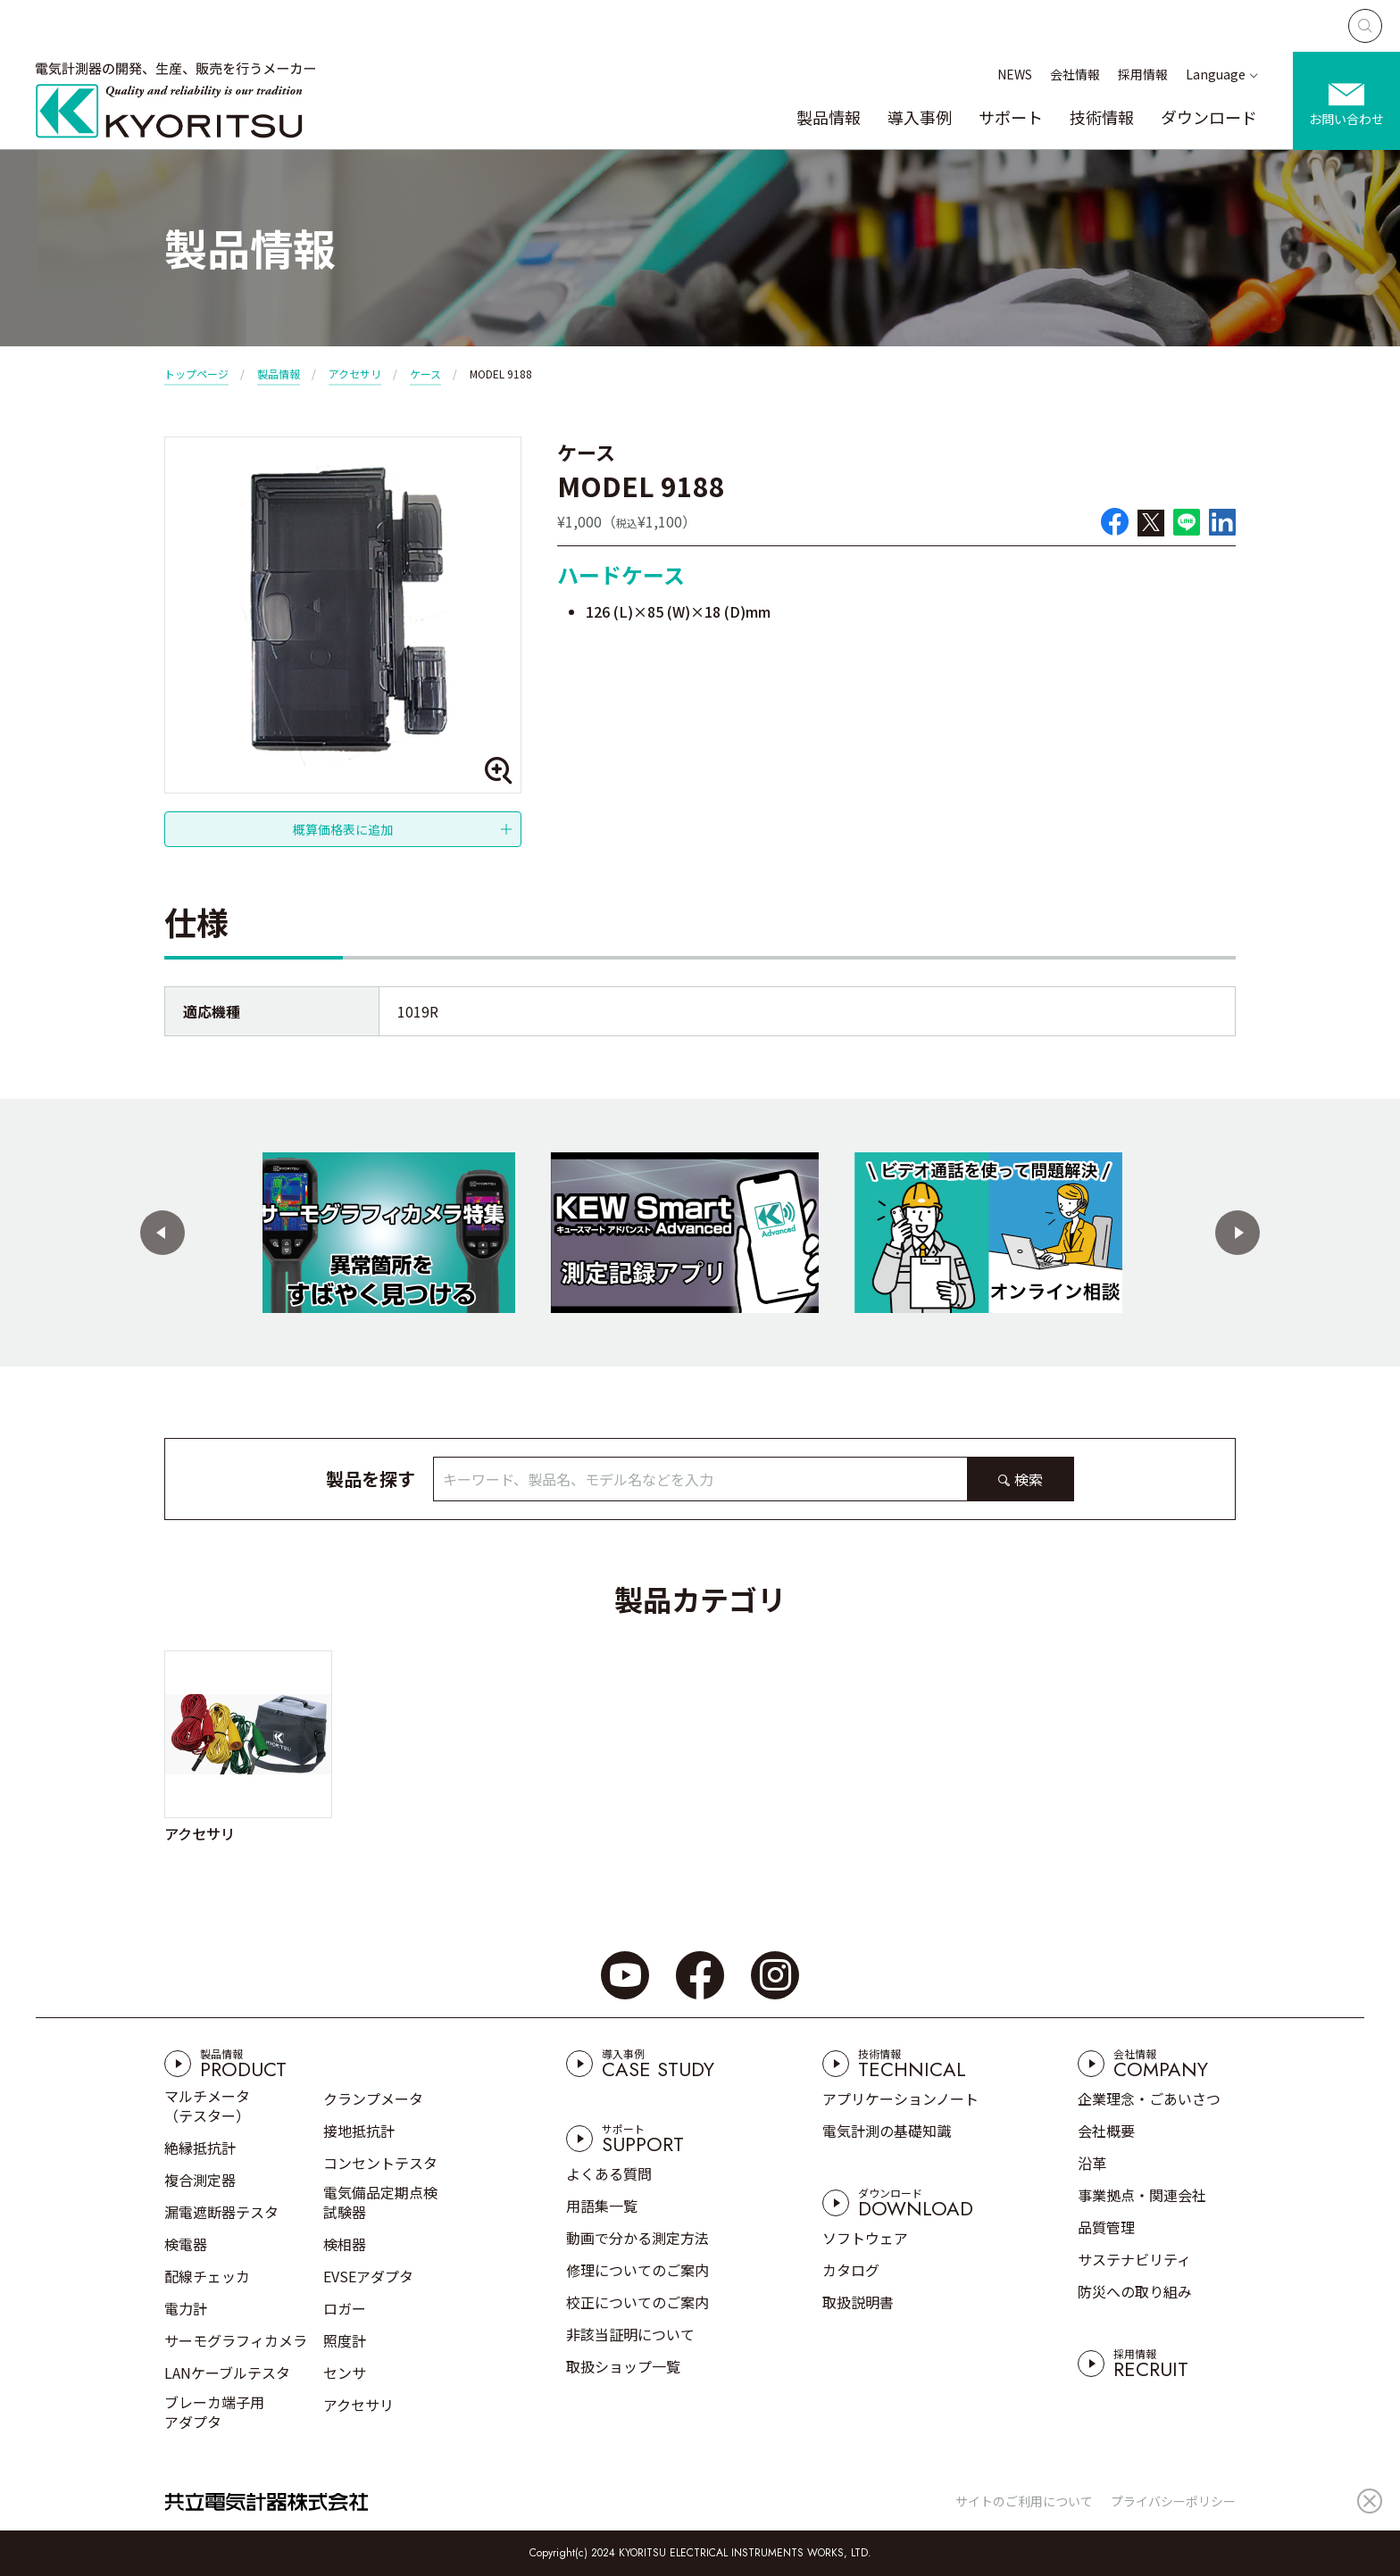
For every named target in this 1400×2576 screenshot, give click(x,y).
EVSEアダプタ (368, 2276)
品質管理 (1106, 2227)
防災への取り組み (1135, 2291)
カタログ (850, 2270)
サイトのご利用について (1024, 2501)
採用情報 (1143, 74)
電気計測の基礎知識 (886, 2130)
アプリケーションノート (900, 2098)
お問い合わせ (1346, 119)
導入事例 (920, 117)
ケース (425, 373)
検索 (1028, 1479)
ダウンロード (1209, 117)
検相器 (344, 2244)
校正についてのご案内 (637, 2302)
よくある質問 (609, 2173)
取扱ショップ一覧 (623, 2366)
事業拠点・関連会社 (1142, 2195)
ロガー (344, 2308)
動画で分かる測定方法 (637, 2238)
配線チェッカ (207, 2276)
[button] (162, 1232)
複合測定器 (200, 2180)
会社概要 (1106, 2130)
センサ (344, 2372)
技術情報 (1102, 117)
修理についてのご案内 (637, 2270)
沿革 (1092, 2163)
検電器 (185, 2244)
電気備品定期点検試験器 (380, 2202)
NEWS (1014, 74)
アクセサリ (355, 373)
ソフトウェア (865, 2238)
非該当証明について (630, 2334)
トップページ (196, 373)
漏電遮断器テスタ (221, 2212)
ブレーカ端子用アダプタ (214, 2411)
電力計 (185, 2308)
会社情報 (1075, 74)
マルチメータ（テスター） (207, 2105)
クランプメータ (373, 2098)
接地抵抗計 (359, 2130)
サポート (1011, 117)
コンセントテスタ (380, 2163)
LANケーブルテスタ (227, 2372)
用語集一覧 (602, 2205)
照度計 (344, 2340)
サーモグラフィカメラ (235, 2340)
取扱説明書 (858, 2302)
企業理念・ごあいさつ (1149, 2098)
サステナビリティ (1134, 2259)
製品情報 (828, 117)
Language (1216, 74)
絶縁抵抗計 (200, 2147)
